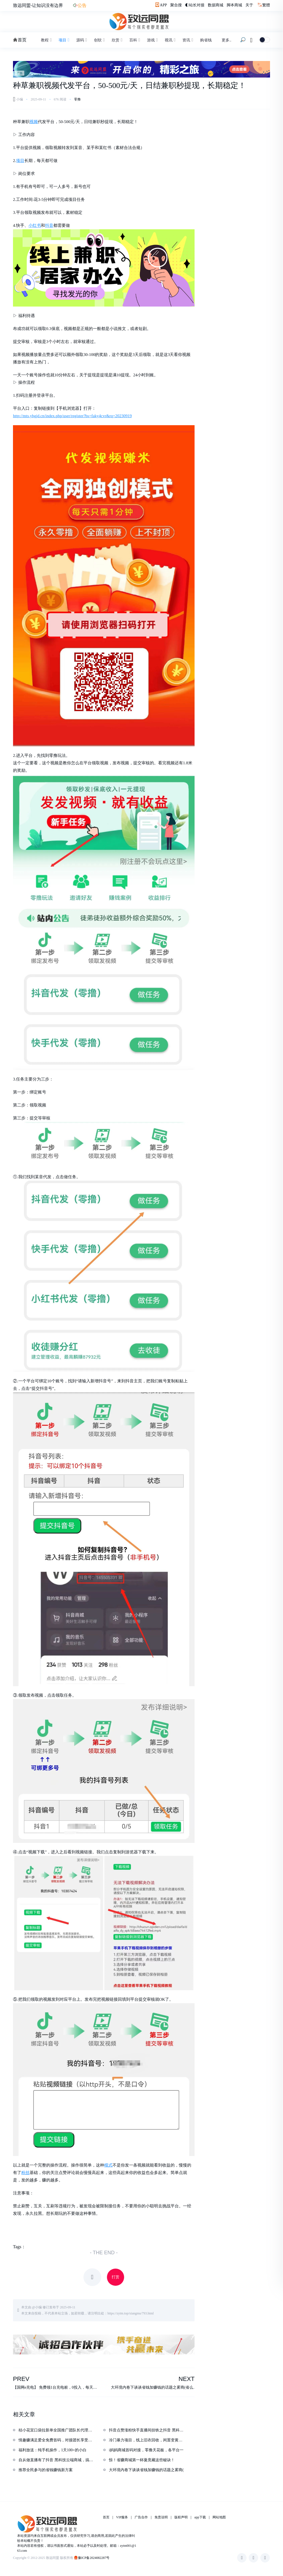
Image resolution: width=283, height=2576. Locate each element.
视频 (34, 121)
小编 (38, 2307)
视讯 (170, 40)
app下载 (200, 2517)
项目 (64, 40)
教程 (46, 40)
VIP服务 (122, 2517)
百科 (134, 40)
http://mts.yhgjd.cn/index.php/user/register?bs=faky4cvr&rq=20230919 (72, 416)
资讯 (187, 40)
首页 (20, 40)
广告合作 (141, 2517)
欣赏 (117, 40)
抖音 (49, 225)
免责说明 (161, 2517)
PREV (21, 2379)
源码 (81, 40)
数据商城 (215, 5)
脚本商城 (234, 5)
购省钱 (206, 40)
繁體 (266, 5)
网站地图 (219, 2517)
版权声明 (181, 2517)
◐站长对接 (195, 5)
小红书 (34, 225)
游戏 (152, 40)
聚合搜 (176, 5)
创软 (99, 40)
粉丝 (25, 2172)
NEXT (186, 2379)
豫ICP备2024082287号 (94, 2558)
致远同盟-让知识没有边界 (38, 5)
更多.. (226, 40)
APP (161, 5)
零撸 (77, 99)
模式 (108, 2165)
